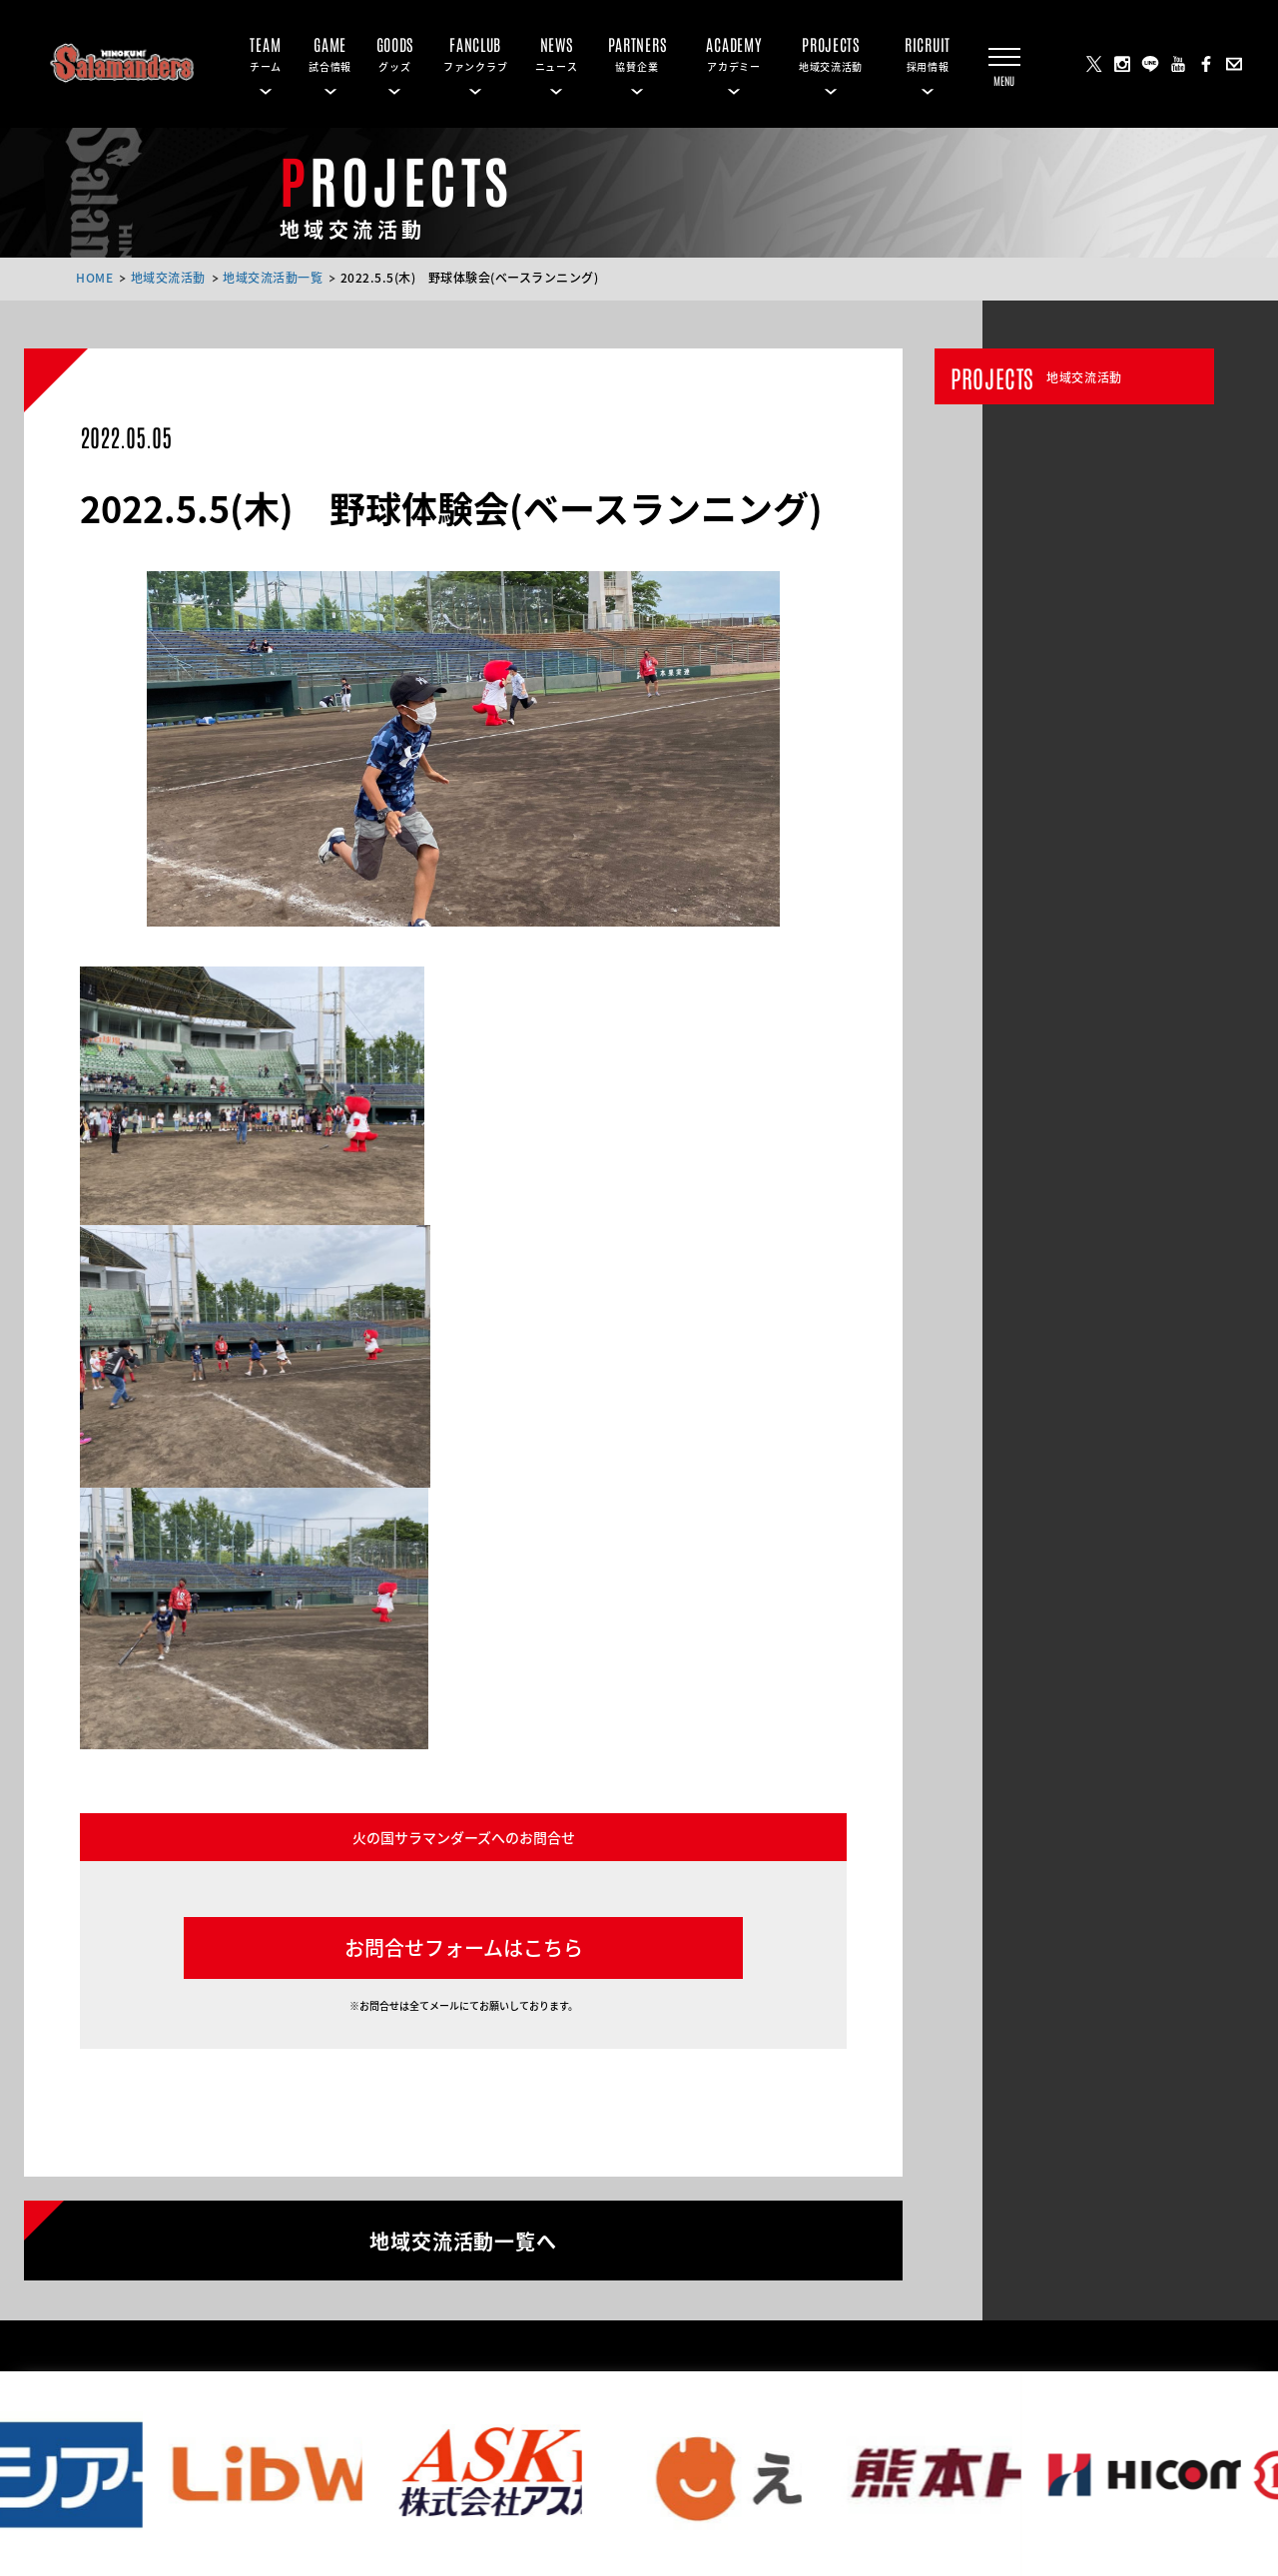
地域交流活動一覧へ (462, 2240)
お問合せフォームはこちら (463, 1947)
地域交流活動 (168, 277)
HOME (94, 277)
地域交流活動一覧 (272, 277)
